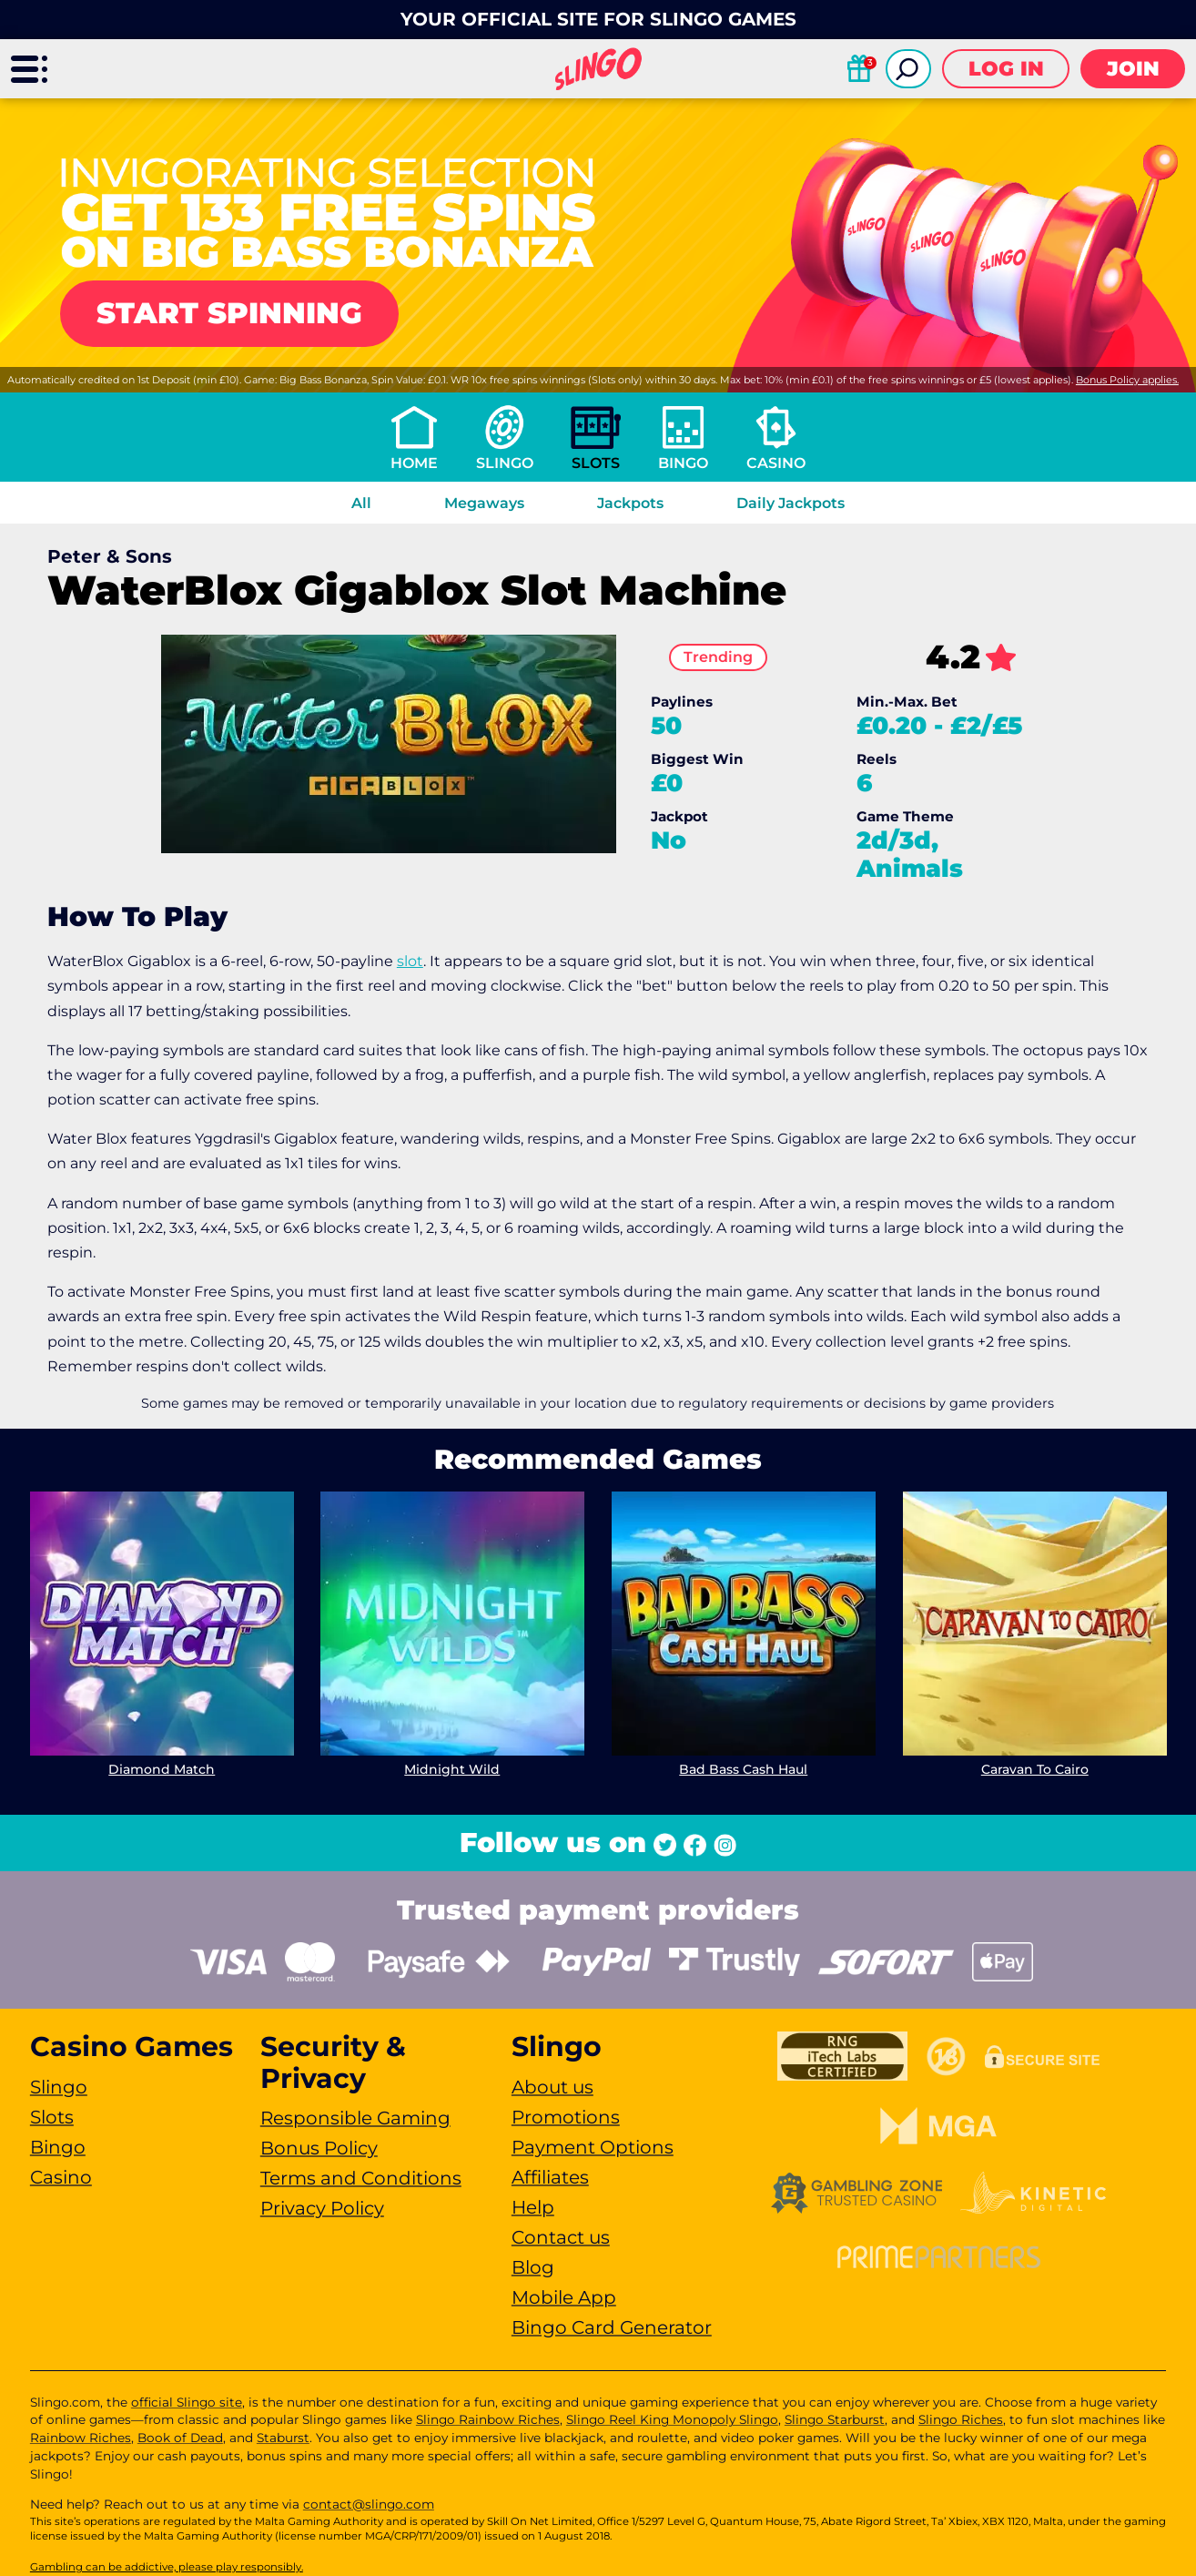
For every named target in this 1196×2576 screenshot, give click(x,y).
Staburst (283, 2437)
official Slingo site (186, 2402)
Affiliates (550, 2177)
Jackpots (630, 503)
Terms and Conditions (360, 2178)
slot (410, 961)
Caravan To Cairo (1034, 1769)
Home (414, 463)
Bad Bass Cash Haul (743, 1769)
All (361, 503)
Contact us (561, 2237)
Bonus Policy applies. (1127, 379)
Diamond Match (161, 1769)
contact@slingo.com (368, 2504)
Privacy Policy (322, 2208)
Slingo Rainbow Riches (488, 2419)
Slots (596, 463)
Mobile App (564, 2297)
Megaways (484, 503)
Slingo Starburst (835, 2419)
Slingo (504, 463)
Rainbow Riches (80, 2437)
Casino (776, 463)
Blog (533, 2267)
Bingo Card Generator (612, 2327)
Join (1133, 68)
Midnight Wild (453, 1769)
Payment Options (593, 2147)
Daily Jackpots (790, 503)
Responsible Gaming (355, 2118)
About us (552, 2087)
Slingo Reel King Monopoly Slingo (672, 2419)
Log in (1006, 68)
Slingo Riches (960, 2419)
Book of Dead (180, 2437)
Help (533, 2207)
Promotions (566, 2117)
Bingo (683, 463)
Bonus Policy (319, 2148)
